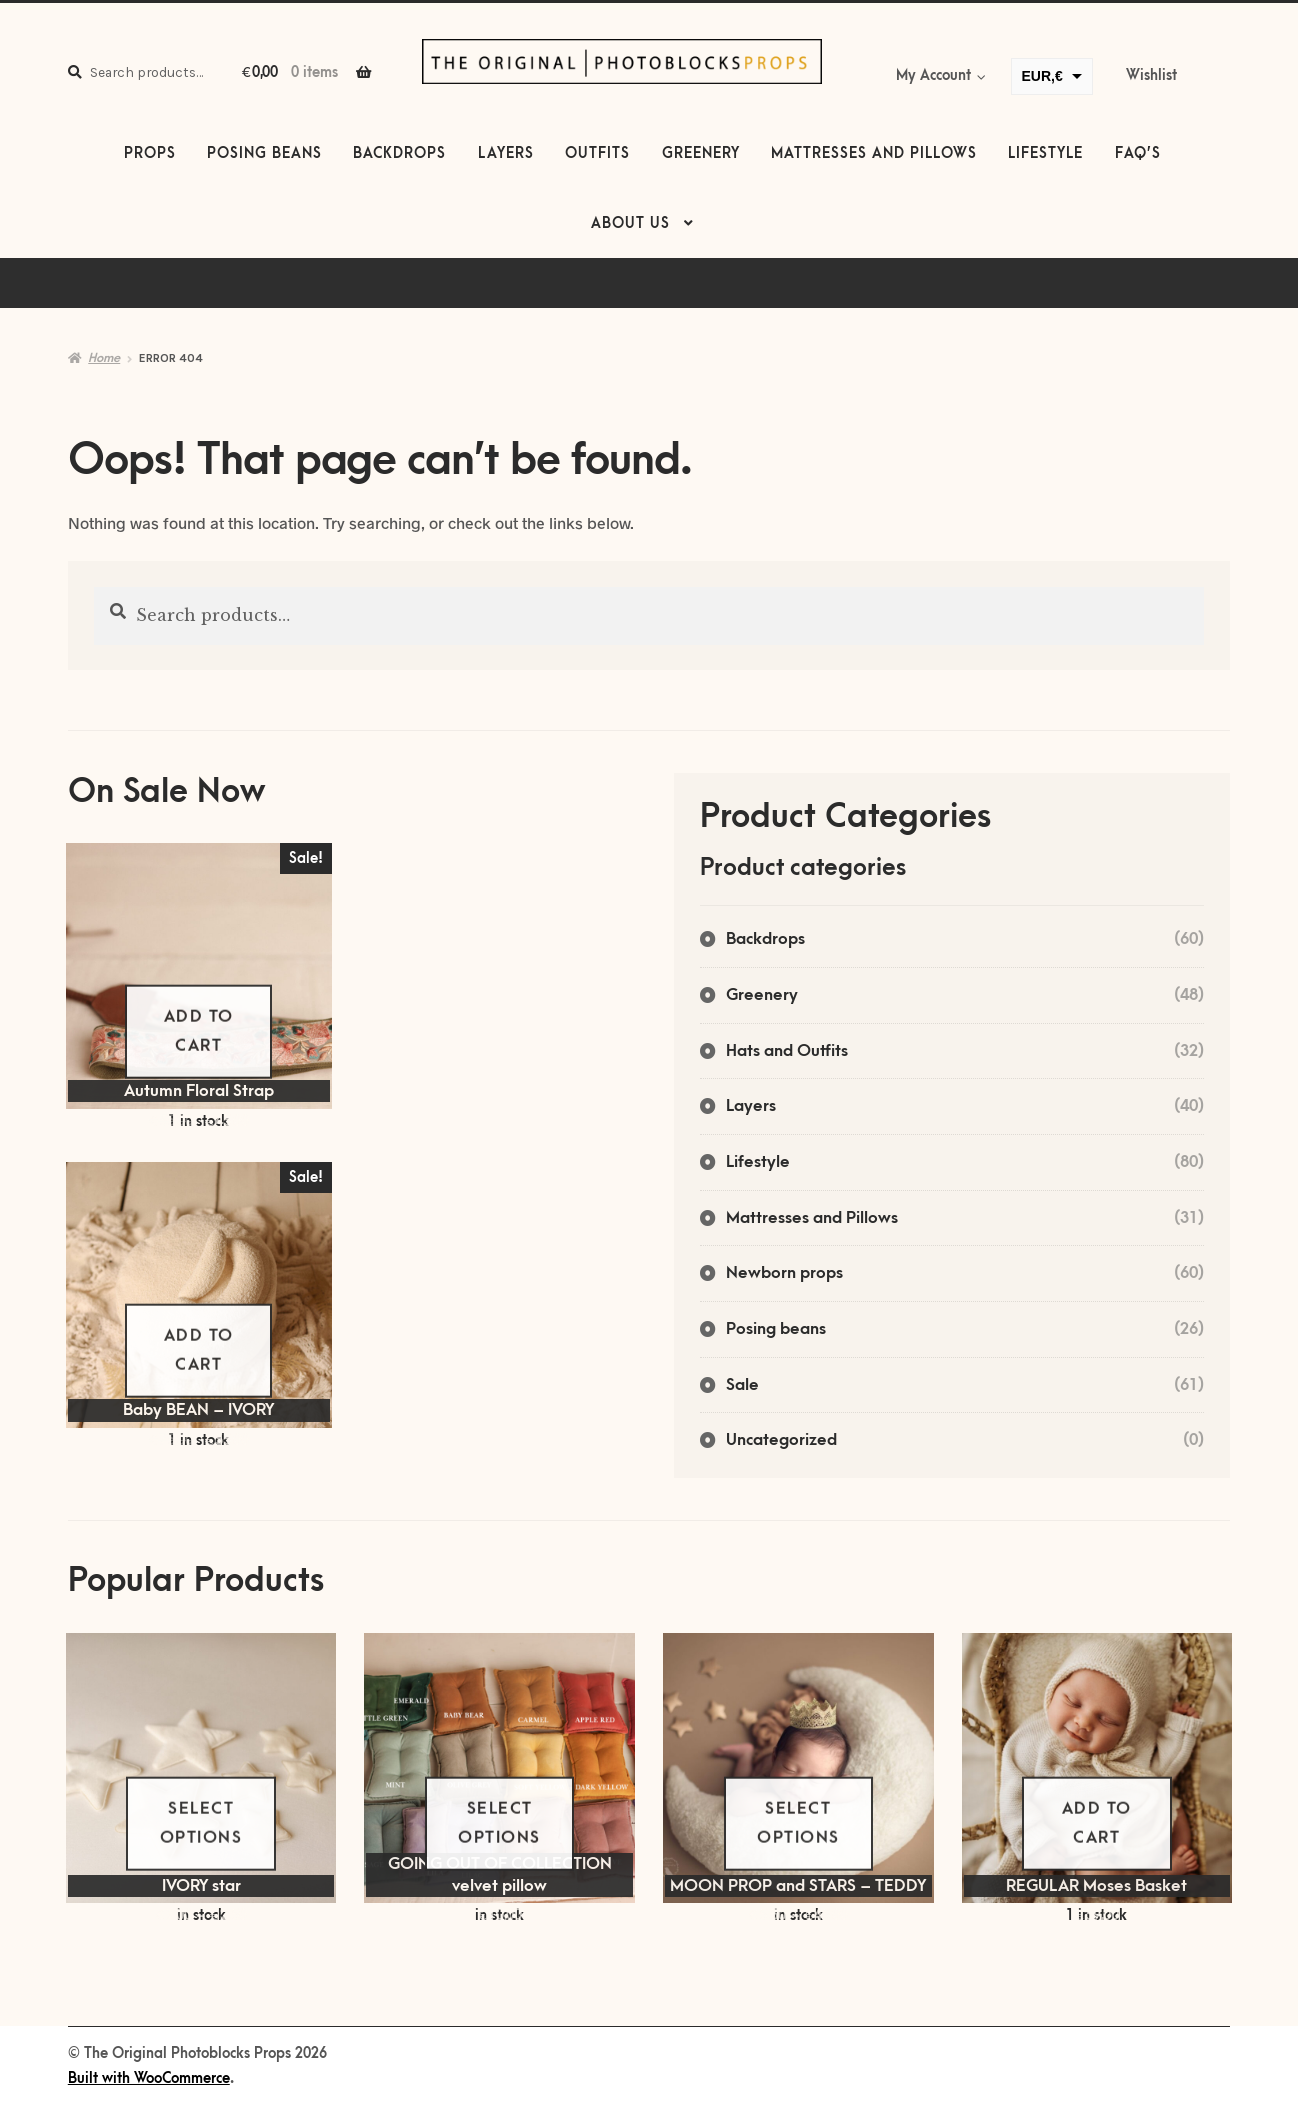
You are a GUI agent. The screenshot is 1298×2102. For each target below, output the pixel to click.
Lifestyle (1045, 154)
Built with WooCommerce (149, 2079)
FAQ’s (1138, 154)
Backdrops (399, 154)
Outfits (597, 154)
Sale (742, 1385)
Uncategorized (781, 1440)
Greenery (701, 154)
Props (150, 154)
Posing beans (264, 154)
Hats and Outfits (787, 1051)
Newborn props (784, 1273)
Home (104, 358)
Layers (506, 154)
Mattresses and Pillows (874, 154)
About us (630, 224)
